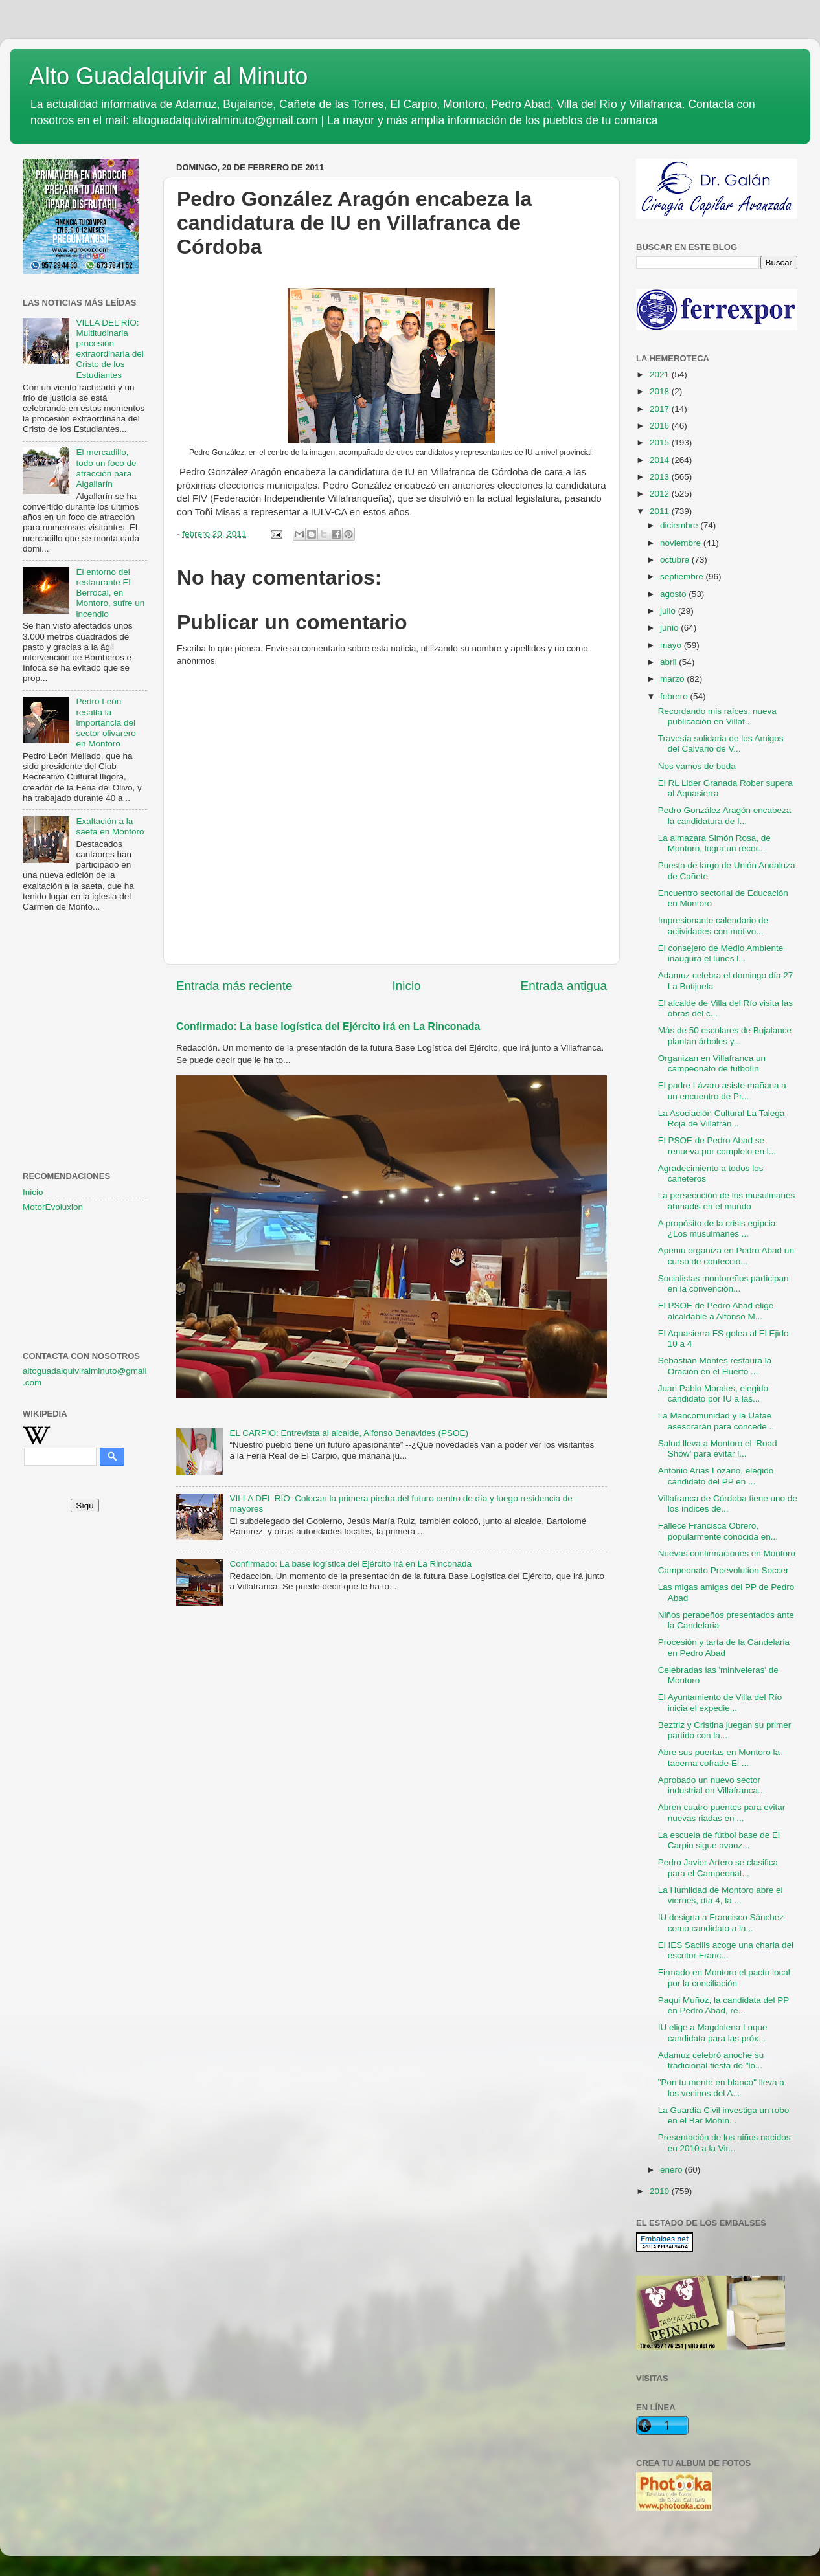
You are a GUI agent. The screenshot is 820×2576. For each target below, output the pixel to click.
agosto (674, 594)
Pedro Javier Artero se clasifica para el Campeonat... (718, 1867)
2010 (661, 2191)
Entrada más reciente (234, 985)
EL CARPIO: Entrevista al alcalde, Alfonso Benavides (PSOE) (348, 1433)
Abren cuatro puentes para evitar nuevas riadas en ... (722, 1812)
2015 (661, 442)
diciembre (680, 525)
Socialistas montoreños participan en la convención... (723, 1283)
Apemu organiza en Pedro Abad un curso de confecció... (726, 1256)
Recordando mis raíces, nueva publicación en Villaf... (717, 716)
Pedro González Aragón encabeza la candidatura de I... (725, 815)
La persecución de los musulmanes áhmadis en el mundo (726, 1201)
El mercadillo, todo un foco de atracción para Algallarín (106, 468)
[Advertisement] (85, 986)
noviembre (681, 543)
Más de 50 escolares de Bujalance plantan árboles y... (725, 1035)
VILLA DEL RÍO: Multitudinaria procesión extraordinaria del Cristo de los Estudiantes (109, 349)
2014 (661, 460)
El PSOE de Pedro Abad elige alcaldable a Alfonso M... (716, 1311)
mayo (672, 645)
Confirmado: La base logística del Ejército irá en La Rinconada (328, 1026)
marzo (673, 679)
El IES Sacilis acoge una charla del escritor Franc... (725, 1950)
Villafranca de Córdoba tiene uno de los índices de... (727, 1504)
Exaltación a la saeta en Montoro (110, 826)
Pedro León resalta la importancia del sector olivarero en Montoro (105, 722)
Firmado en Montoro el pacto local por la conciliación (724, 1977)
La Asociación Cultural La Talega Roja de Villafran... (721, 1118)
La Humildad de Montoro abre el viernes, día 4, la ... (720, 1895)
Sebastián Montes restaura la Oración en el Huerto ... (715, 1366)
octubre (676, 560)
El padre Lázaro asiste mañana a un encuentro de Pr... (722, 1091)
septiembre (683, 576)
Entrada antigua (564, 985)
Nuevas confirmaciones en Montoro (726, 1553)
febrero (675, 696)
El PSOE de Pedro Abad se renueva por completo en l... (717, 1146)
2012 (661, 493)
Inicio (407, 985)
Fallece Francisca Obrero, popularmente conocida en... (718, 1531)
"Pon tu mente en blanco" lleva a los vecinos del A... (721, 2088)
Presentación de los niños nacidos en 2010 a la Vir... (724, 2143)
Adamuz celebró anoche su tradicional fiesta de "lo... (711, 2060)
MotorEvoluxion (53, 1207)
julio (669, 611)
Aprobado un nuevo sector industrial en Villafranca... (712, 1785)
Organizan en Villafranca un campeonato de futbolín (712, 1063)
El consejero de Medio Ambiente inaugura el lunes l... (721, 953)
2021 (661, 374)
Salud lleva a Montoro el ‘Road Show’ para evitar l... (717, 1449)
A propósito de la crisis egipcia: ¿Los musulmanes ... (718, 1228)
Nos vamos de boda (697, 766)
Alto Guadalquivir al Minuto (168, 76)
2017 (661, 409)
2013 (661, 477)
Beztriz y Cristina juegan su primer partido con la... (725, 1730)
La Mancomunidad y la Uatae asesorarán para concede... (716, 1421)
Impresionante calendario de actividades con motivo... (713, 925)
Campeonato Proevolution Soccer (723, 1570)
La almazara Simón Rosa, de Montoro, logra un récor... (714, 843)
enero (672, 2170)
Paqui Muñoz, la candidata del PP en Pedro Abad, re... (723, 2005)
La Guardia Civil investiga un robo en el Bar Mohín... (724, 2115)
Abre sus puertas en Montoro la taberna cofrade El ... (719, 1757)
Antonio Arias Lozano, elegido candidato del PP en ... (716, 1476)
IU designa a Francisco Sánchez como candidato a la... (721, 1922)
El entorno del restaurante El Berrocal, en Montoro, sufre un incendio (110, 593)
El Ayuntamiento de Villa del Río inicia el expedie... (720, 1702)
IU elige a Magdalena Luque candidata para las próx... (713, 2032)
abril (669, 662)
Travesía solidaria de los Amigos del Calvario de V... (721, 744)
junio (670, 628)
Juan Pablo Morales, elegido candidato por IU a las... (713, 1393)
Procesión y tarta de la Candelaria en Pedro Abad (724, 1647)
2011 (661, 511)
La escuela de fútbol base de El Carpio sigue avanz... (719, 1840)
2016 (661, 426)
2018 (661, 391)
